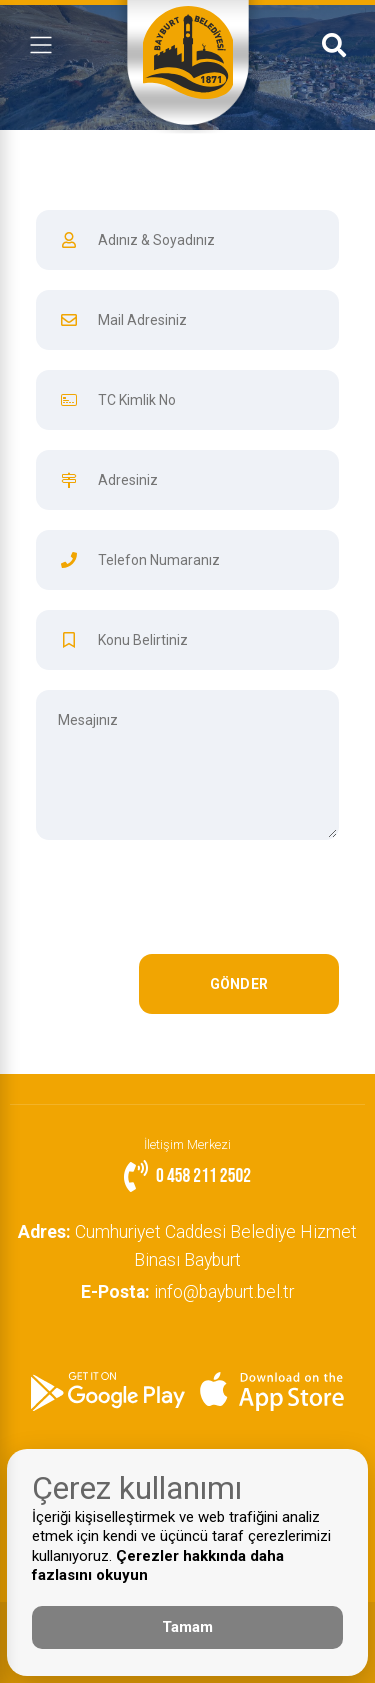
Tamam (187, 1627)
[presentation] (187, 907)
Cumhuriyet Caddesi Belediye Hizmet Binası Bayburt (187, 1246)
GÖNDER (239, 984)
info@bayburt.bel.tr (187, 1292)
